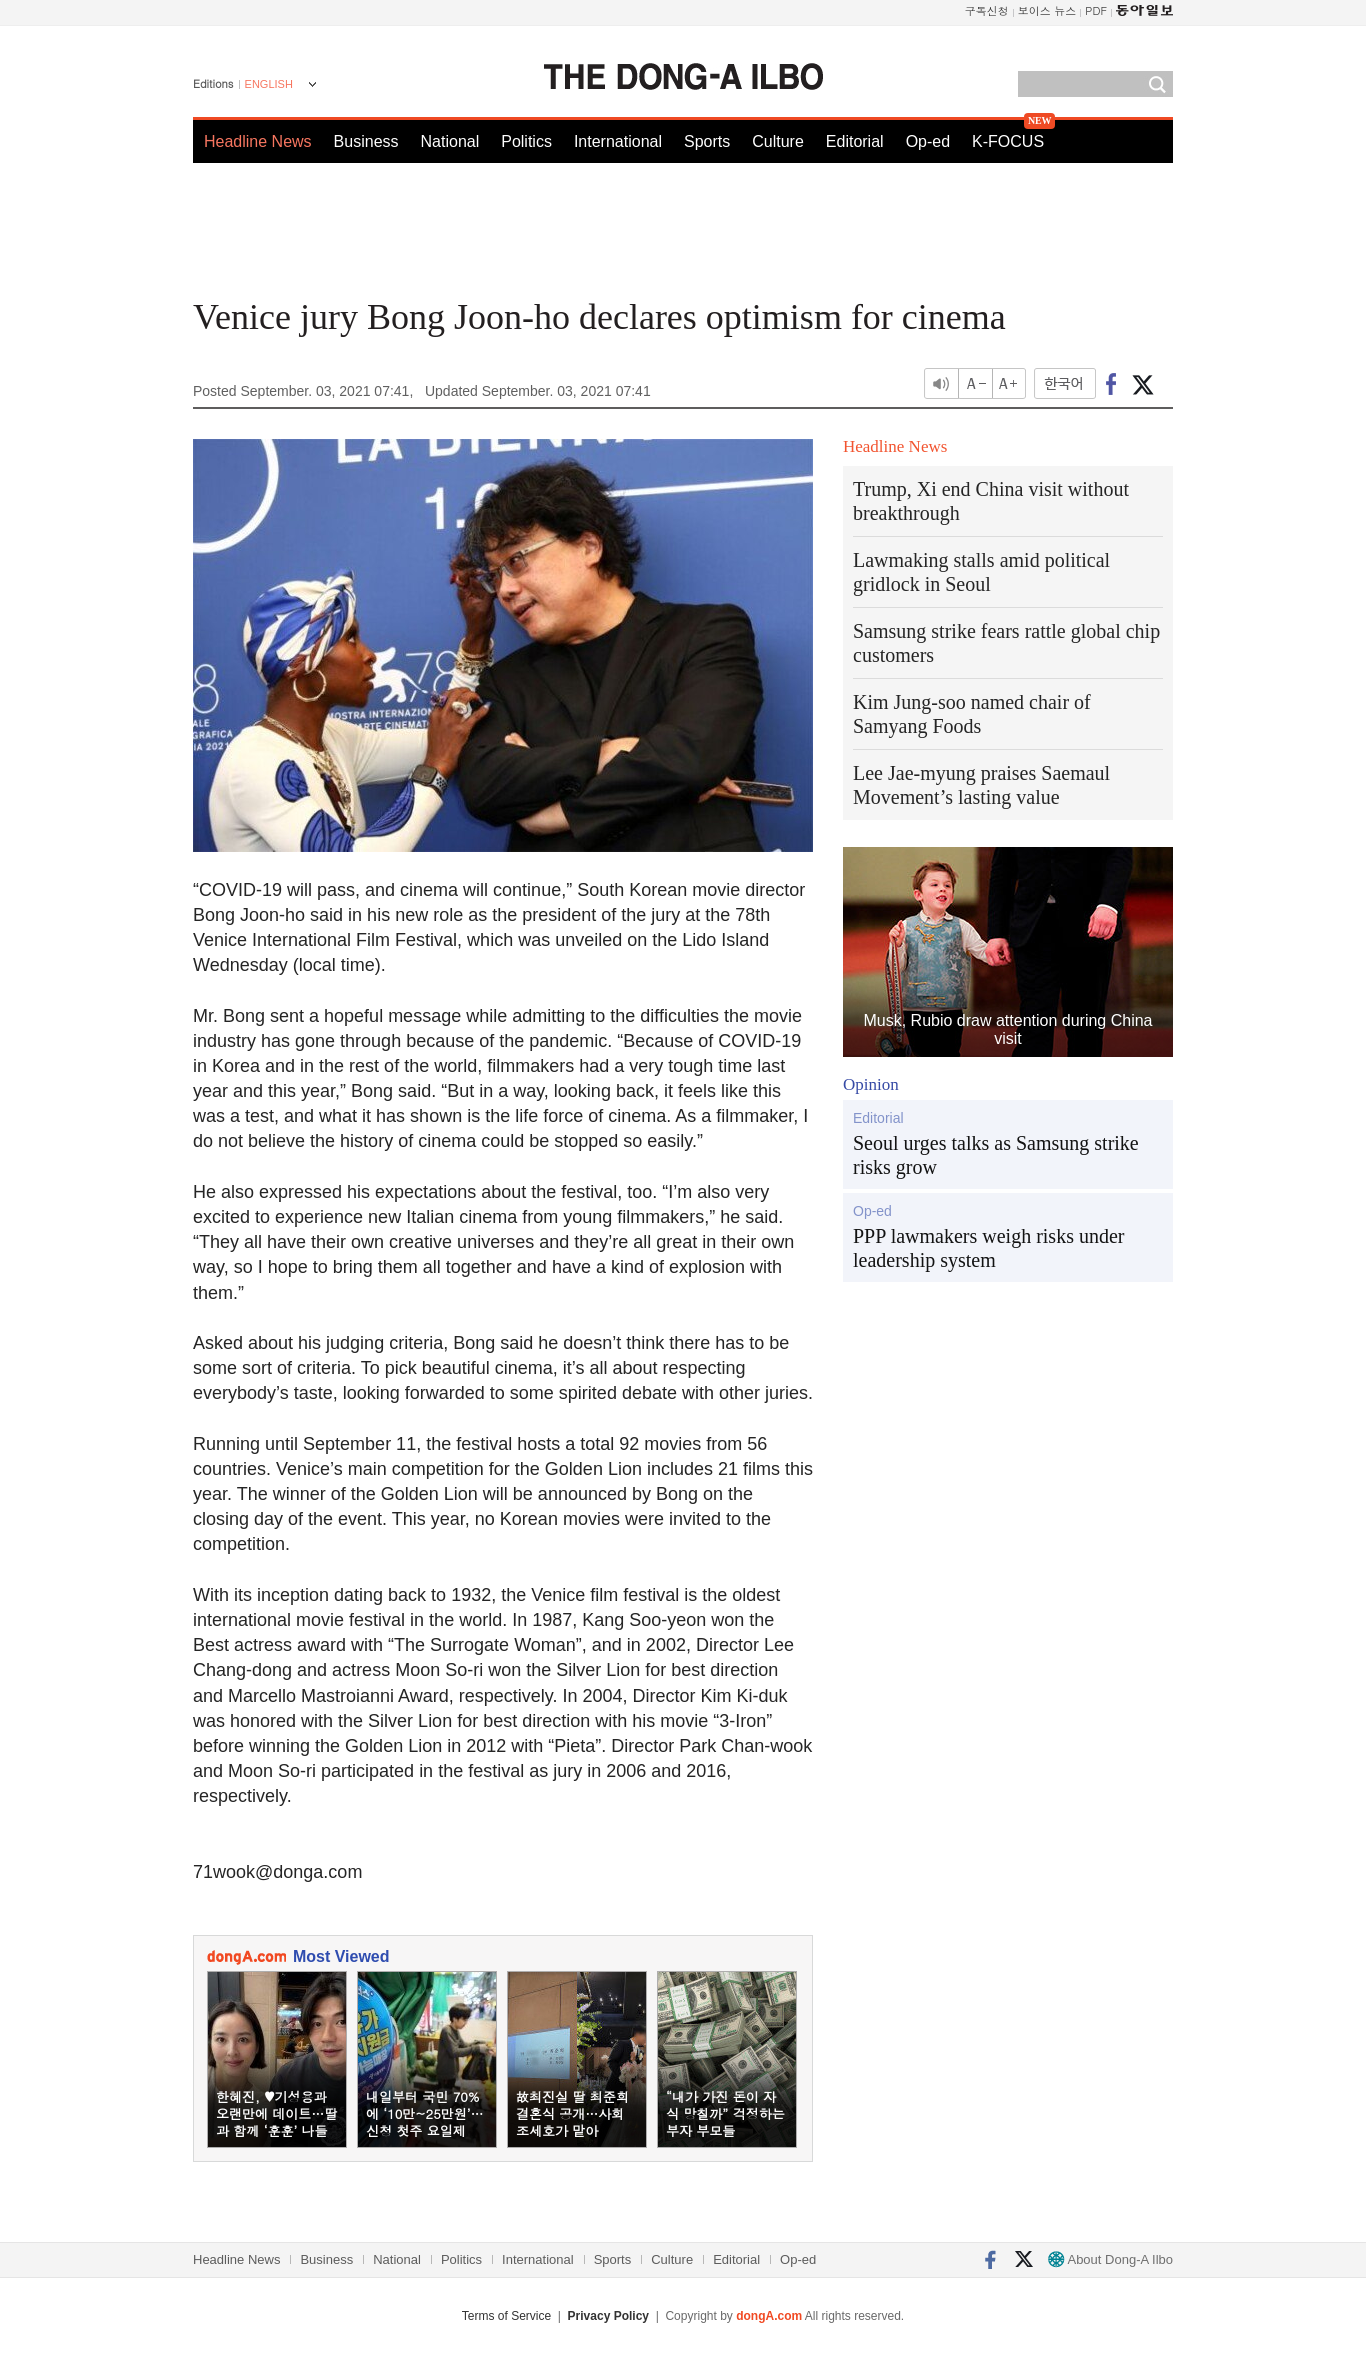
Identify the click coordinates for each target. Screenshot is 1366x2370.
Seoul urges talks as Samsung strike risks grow (996, 1155)
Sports (707, 141)
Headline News (258, 141)
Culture (778, 141)
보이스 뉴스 (1047, 10)
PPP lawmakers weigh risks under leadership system (988, 1248)
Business (366, 141)
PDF (1096, 10)
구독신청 (987, 10)
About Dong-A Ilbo (1110, 2259)
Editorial (855, 141)
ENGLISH (269, 84)
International (618, 141)
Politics (526, 141)
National (450, 141)
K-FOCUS (1008, 141)
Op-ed (928, 141)
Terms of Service (506, 2316)
